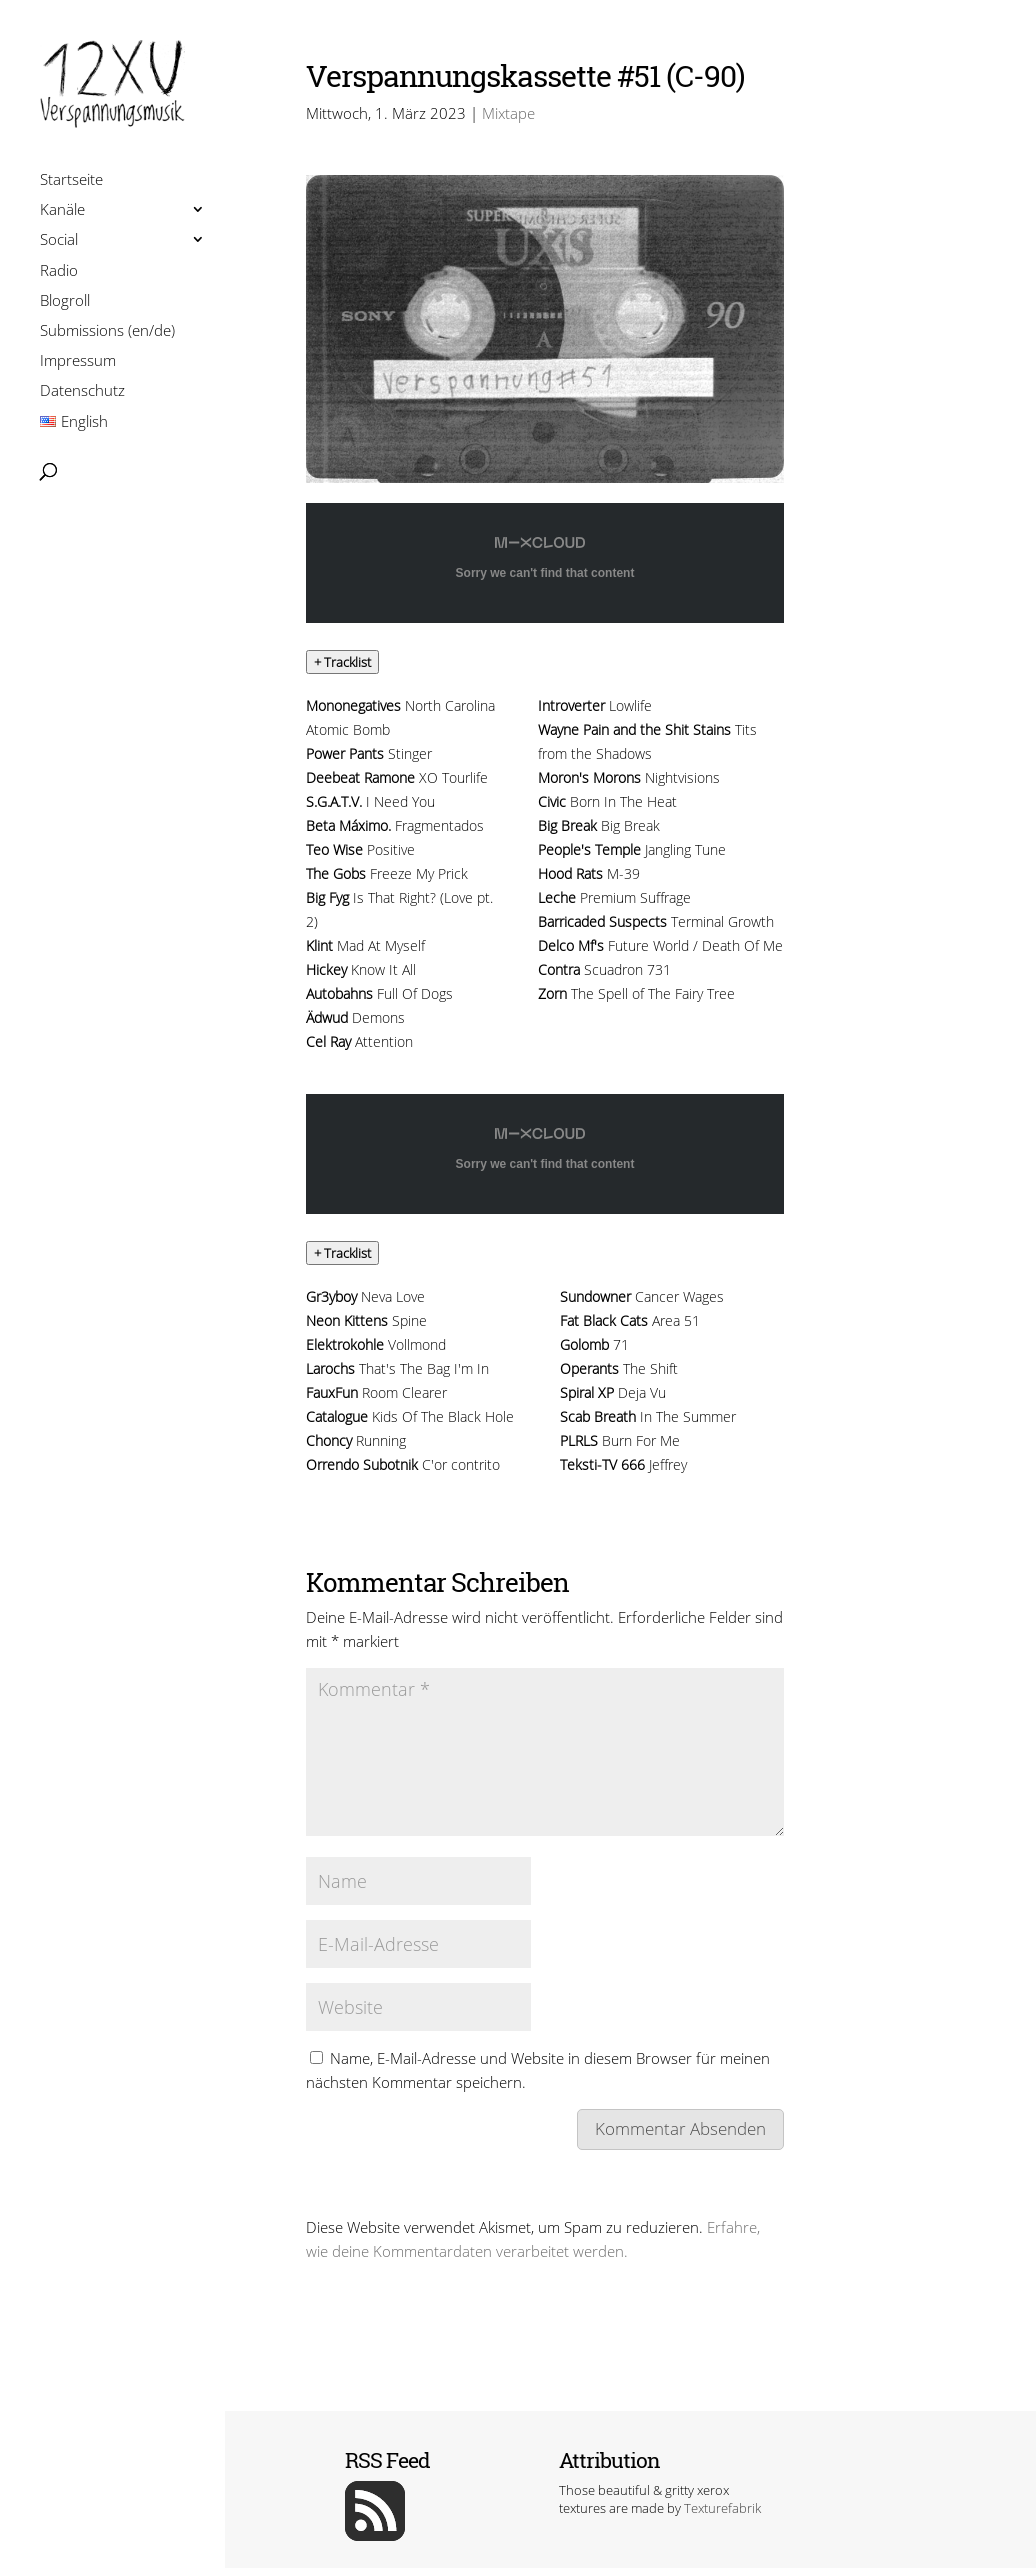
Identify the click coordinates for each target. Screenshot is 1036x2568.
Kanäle (62, 211)
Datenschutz (82, 392)
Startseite (71, 181)
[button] (342, 662)
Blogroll (65, 302)
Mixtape (508, 113)
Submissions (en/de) (107, 332)
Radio (59, 272)
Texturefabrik (722, 2508)
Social (59, 241)
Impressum (78, 362)
